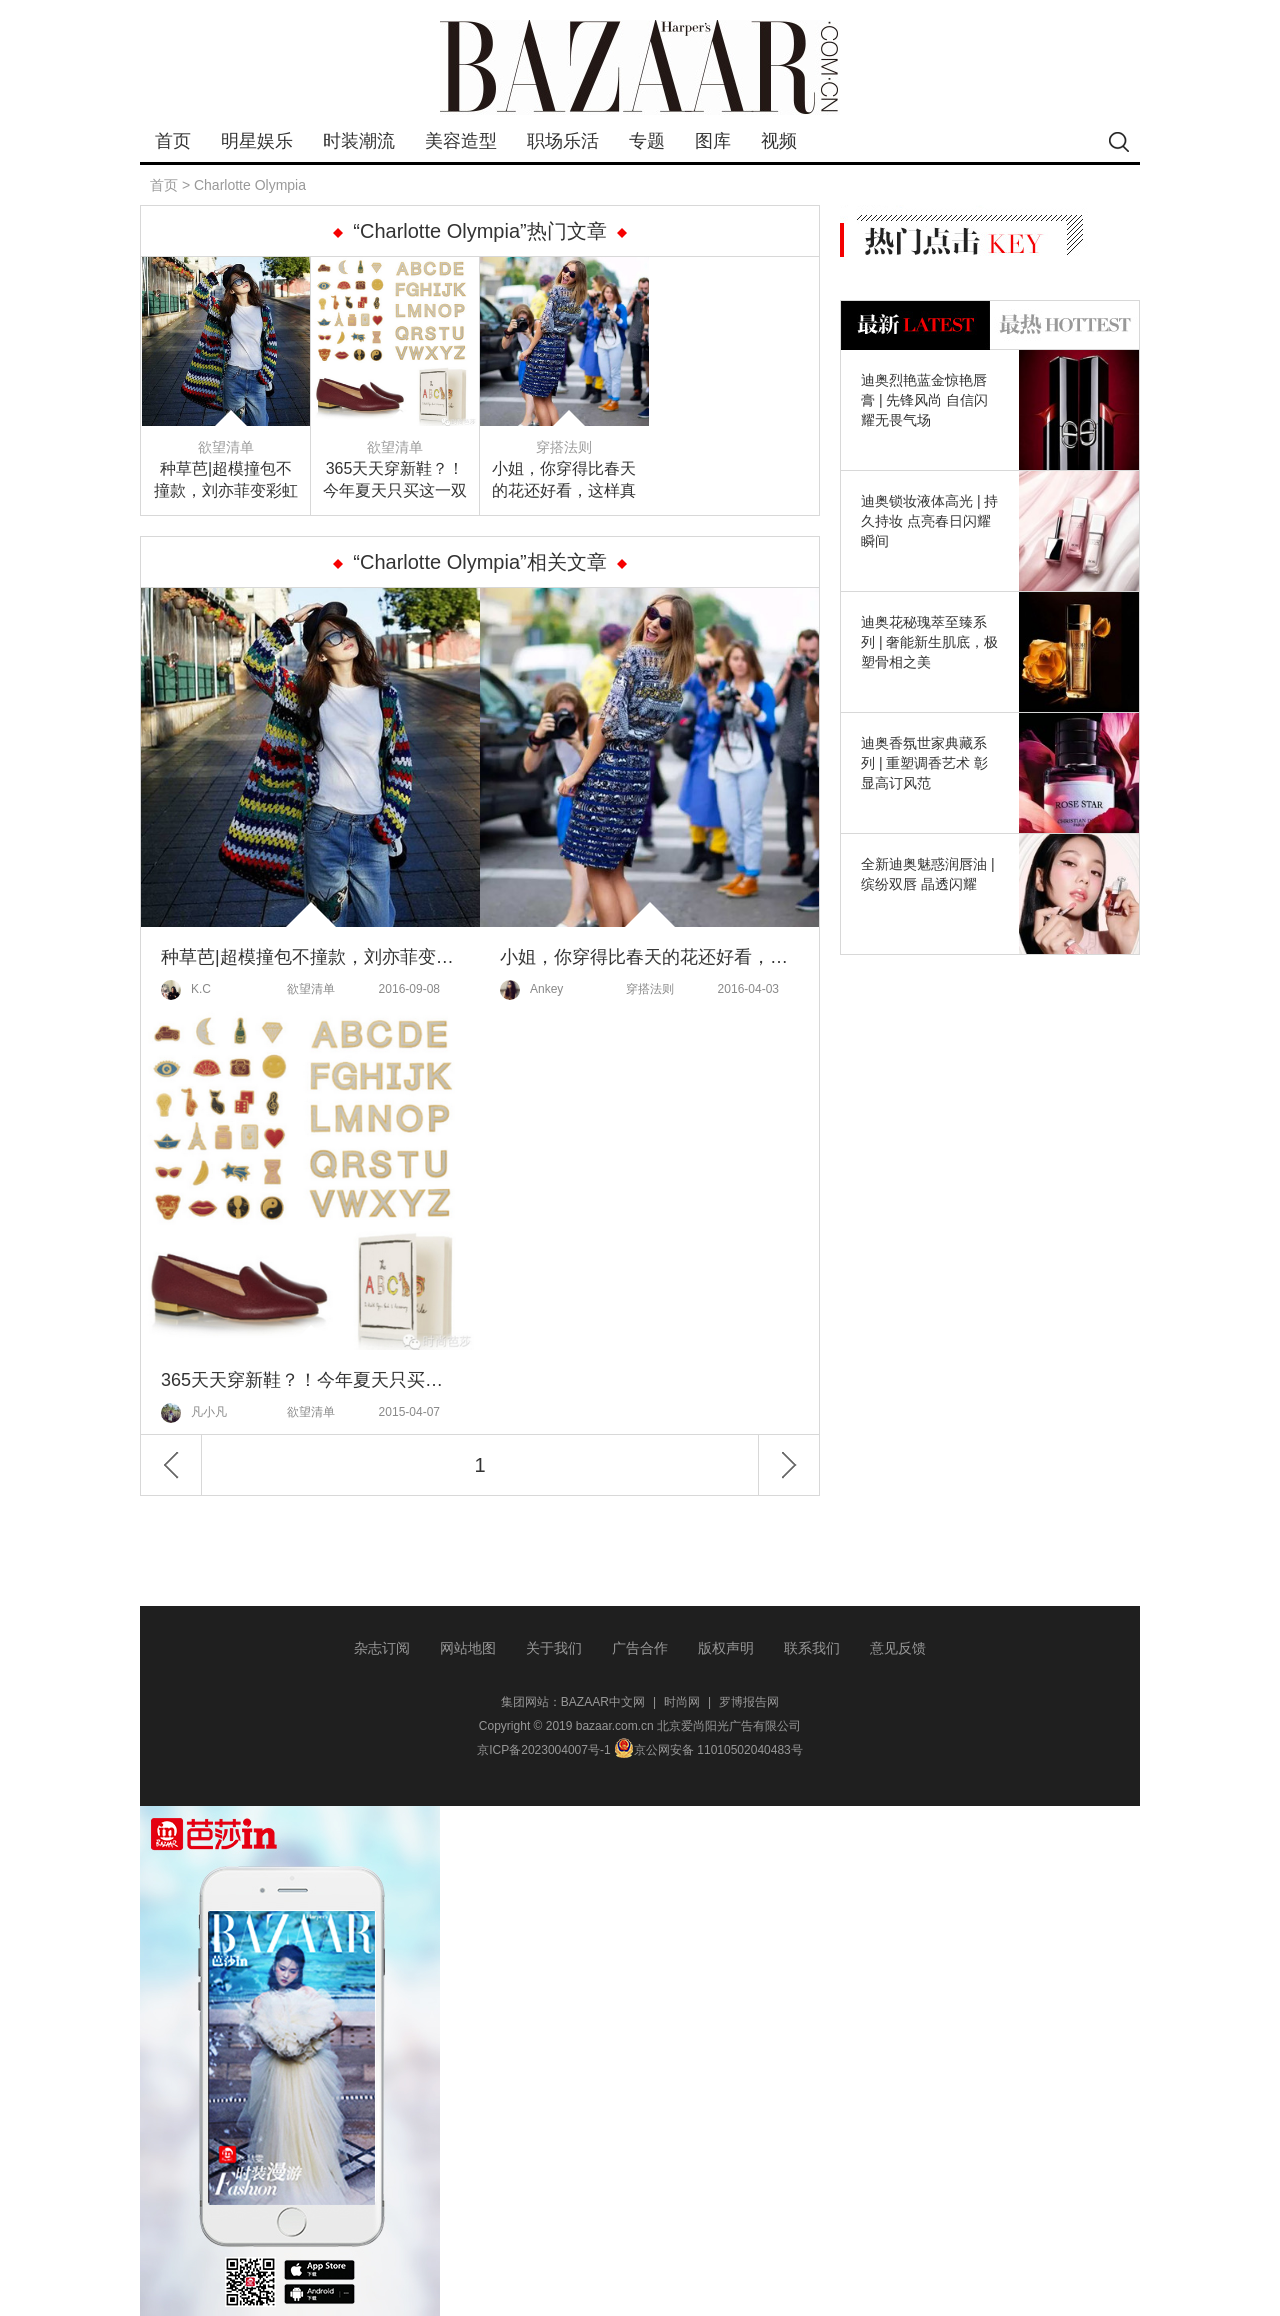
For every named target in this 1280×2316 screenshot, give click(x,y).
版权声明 (726, 1648)
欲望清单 (226, 447)
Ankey (531, 990)
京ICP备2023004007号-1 (543, 1750)
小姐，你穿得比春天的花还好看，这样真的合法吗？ (564, 481)
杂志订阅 (382, 1648)
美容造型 (461, 141)
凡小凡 (194, 1413)
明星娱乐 (257, 141)
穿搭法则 (564, 447)
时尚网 (682, 1702)
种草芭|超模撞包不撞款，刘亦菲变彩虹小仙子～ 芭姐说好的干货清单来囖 (226, 481)
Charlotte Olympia (250, 185)
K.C (186, 990)
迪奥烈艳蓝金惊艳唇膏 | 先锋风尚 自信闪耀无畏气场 (924, 400)
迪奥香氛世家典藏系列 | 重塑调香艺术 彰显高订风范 (924, 763)
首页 (173, 141)
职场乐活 (563, 141)
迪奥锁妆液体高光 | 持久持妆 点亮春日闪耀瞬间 (929, 521)
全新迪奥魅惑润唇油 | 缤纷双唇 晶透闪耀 (928, 874)
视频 (779, 141)
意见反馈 (898, 1648)
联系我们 (812, 1648)
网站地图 (468, 1648)
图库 (713, 141)
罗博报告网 (749, 1702)
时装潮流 (359, 141)
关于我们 (554, 1648)
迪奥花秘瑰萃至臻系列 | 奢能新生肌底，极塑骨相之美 (929, 642)
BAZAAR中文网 (603, 1702)
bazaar (640, 67)
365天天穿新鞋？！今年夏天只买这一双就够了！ (395, 481)
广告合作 (640, 1648)
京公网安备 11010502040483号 (708, 1750)
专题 (647, 141)
